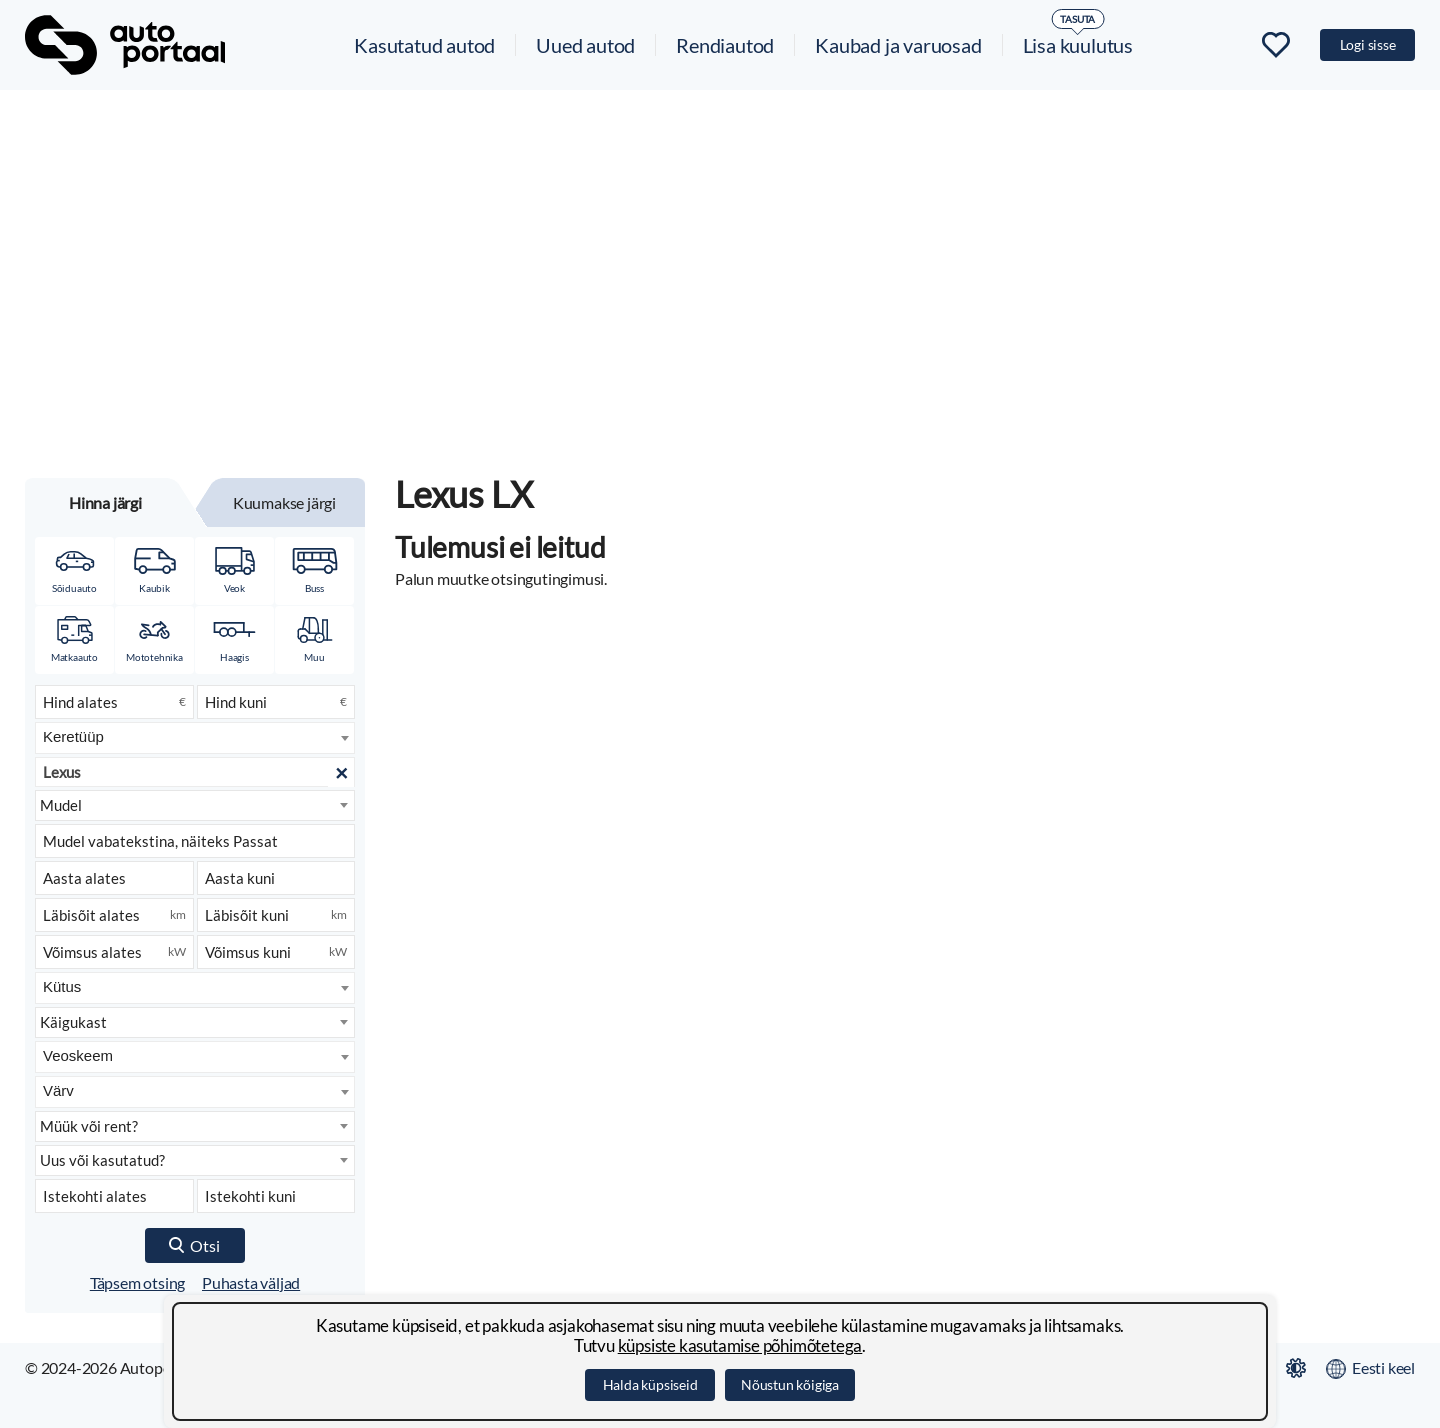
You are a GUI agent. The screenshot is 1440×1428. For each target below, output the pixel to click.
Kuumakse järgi (284, 502)
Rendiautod (725, 45)
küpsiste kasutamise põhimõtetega (740, 1345)
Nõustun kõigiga (790, 1384)
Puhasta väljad (251, 1282)
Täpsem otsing (137, 1282)
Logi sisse (1368, 44)
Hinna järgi (105, 502)
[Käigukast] (195, 1022)
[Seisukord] (195, 1160)
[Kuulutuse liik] (195, 1126)
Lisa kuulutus (1078, 45)
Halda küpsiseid (650, 1384)
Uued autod (585, 45)
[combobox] (195, 738)
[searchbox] (196, 736)
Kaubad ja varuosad (898, 45)
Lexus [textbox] (62, 772)
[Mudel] (195, 805)
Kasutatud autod (424, 45)
